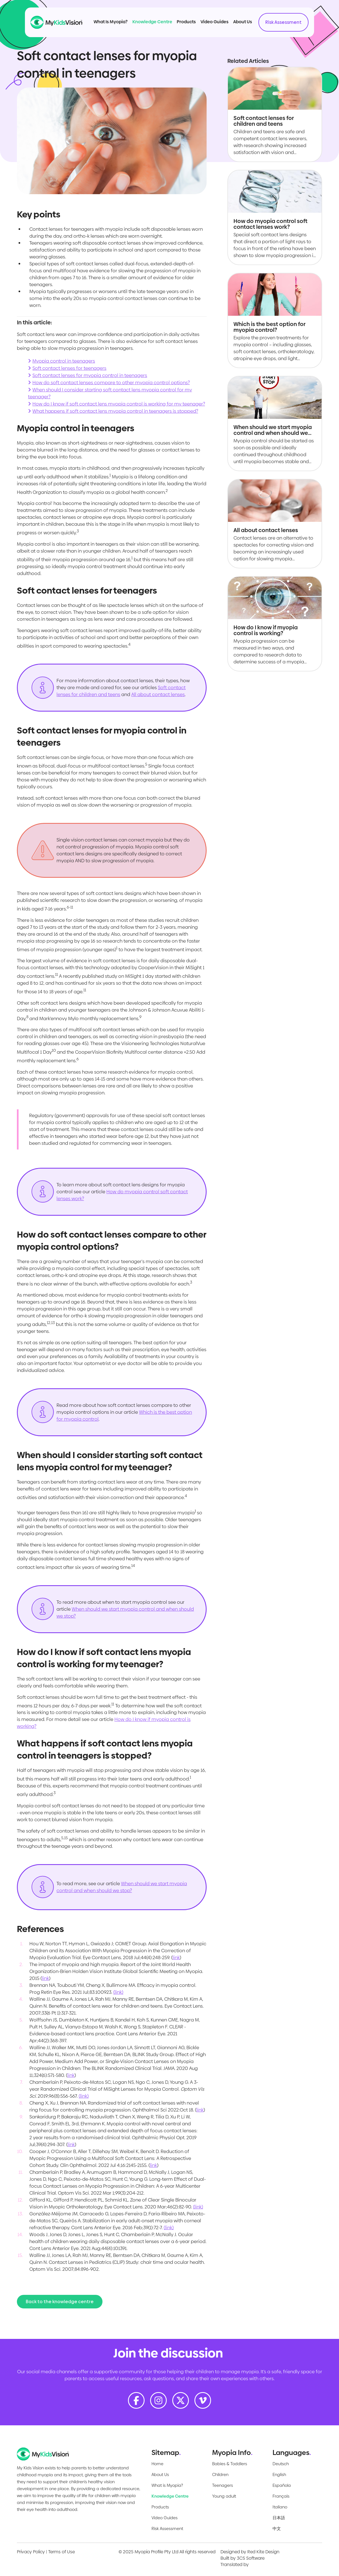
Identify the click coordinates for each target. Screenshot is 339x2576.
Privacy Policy (31, 2552)
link (176, 1957)
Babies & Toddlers (229, 2464)
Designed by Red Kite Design (249, 2552)
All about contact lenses (158, 694)
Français (281, 2496)
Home (157, 2464)
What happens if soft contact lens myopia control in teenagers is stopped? (115, 411)
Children (220, 2474)
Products (186, 22)
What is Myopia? (167, 2485)
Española (282, 2485)
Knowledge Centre (152, 22)
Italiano (280, 2507)
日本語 (279, 2518)
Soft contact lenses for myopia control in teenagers (89, 375)
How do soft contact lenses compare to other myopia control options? (111, 382)
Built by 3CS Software (242, 2558)
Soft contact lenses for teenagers (69, 368)
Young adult (224, 2496)
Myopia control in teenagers (63, 361)
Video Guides (214, 22)
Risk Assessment (283, 22)
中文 (277, 2528)
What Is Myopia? (111, 22)
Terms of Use (61, 2552)
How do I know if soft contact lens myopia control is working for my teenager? (118, 404)
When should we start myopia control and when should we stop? (121, 1887)
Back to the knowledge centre (60, 2301)
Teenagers (222, 2485)
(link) (118, 1992)
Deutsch (281, 2464)
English (279, 2474)
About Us (242, 22)
